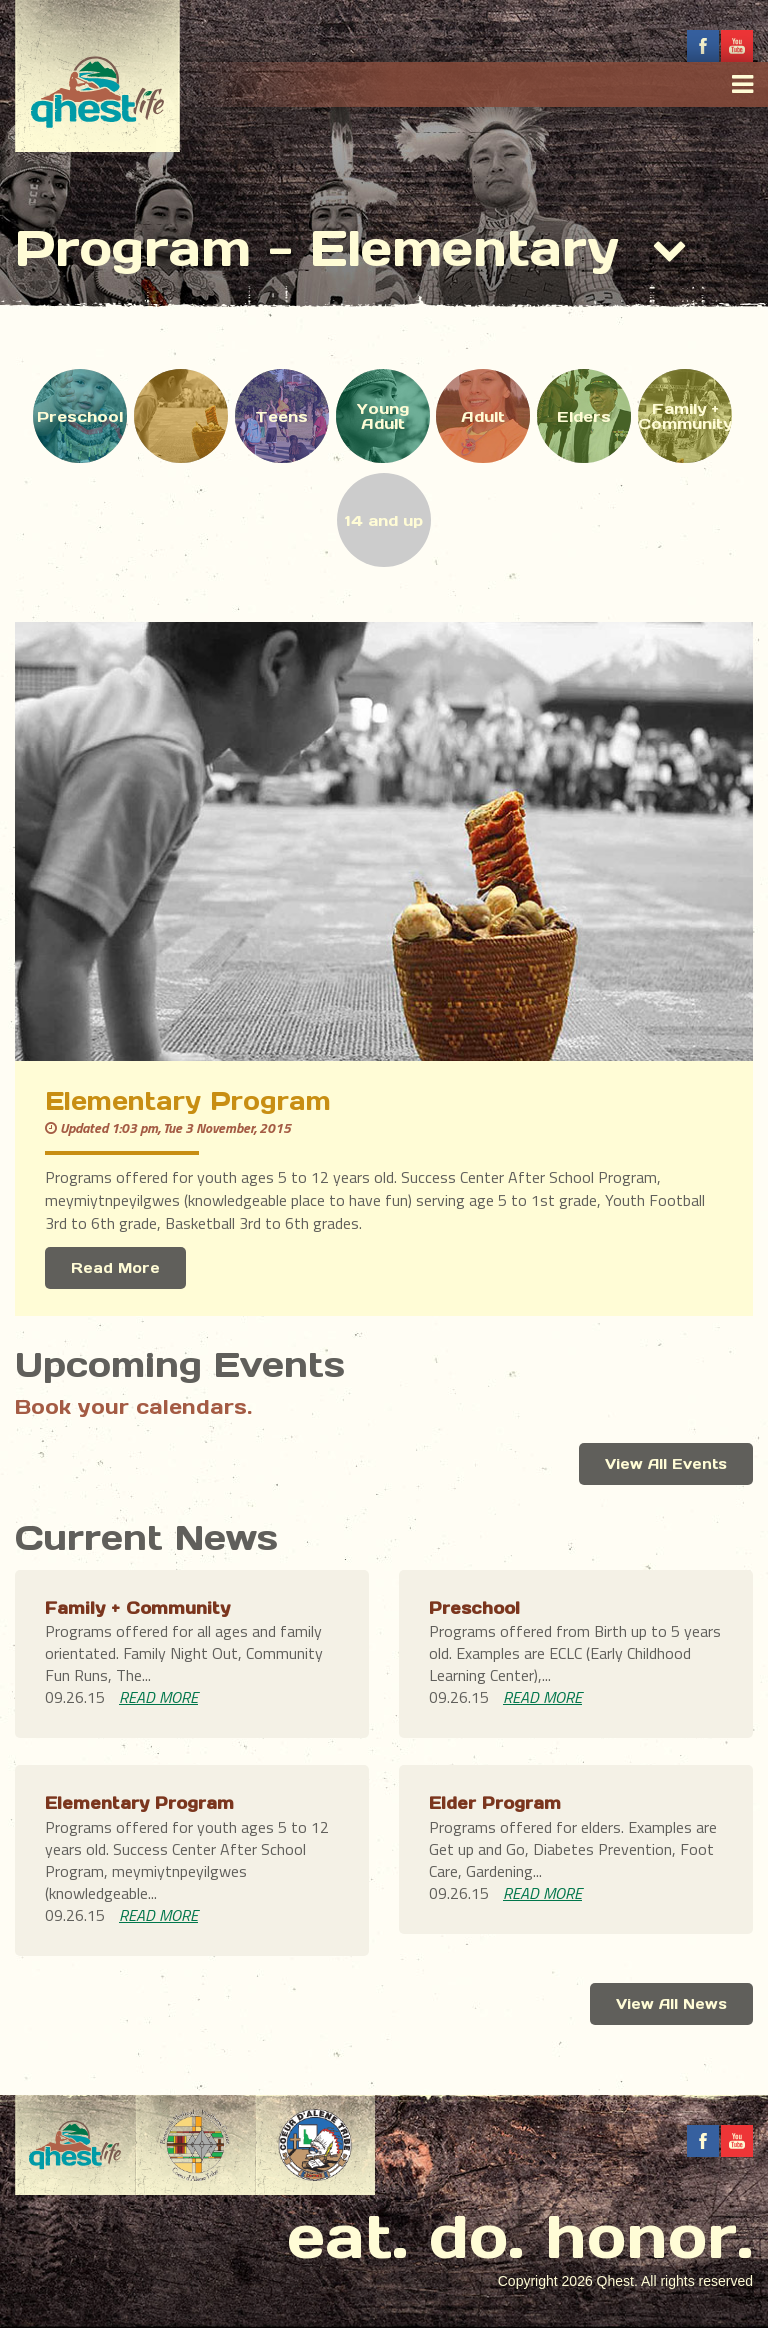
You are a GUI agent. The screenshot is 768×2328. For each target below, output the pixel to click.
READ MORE (158, 1697)
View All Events (666, 1464)
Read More (115, 1268)
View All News (671, 2004)
